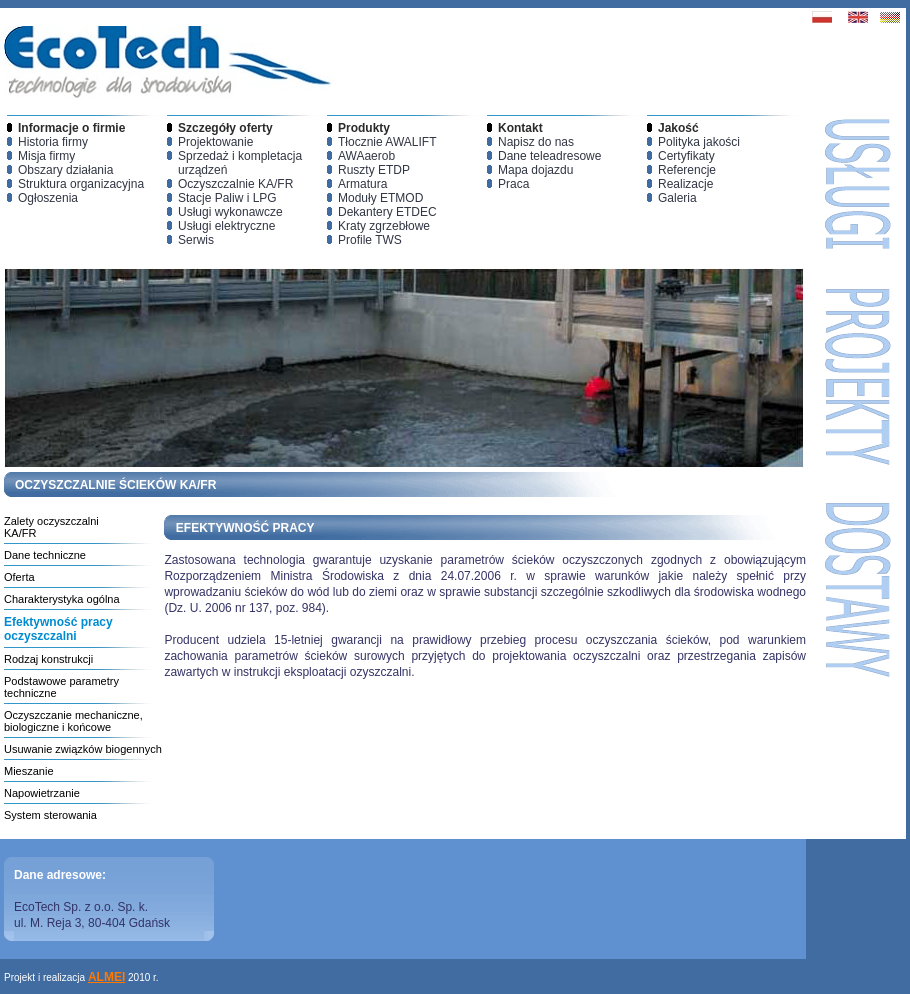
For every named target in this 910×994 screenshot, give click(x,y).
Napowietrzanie (42, 793)
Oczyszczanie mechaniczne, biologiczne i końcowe (73, 721)
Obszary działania (65, 170)
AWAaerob (366, 156)
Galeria (677, 198)
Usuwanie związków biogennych (83, 749)
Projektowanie (215, 142)
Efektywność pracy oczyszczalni (58, 629)
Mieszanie (29, 771)
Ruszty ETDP (374, 170)
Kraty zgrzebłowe (384, 226)
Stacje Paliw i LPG (227, 198)
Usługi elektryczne (226, 226)
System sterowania (50, 815)
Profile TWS (370, 240)
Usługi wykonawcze (230, 212)
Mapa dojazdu (535, 170)
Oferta (19, 577)
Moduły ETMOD (380, 198)
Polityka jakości (699, 142)
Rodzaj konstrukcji (48, 659)
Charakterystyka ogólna (62, 599)
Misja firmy (46, 156)
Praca (513, 184)
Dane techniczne (45, 555)
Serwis (196, 240)
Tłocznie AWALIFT (387, 142)
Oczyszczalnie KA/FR (235, 184)
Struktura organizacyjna (81, 184)
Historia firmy (53, 142)
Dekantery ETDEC (387, 212)
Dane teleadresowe (549, 156)
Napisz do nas (536, 142)
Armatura (362, 184)
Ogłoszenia (48, 198)
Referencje (687, 170)
